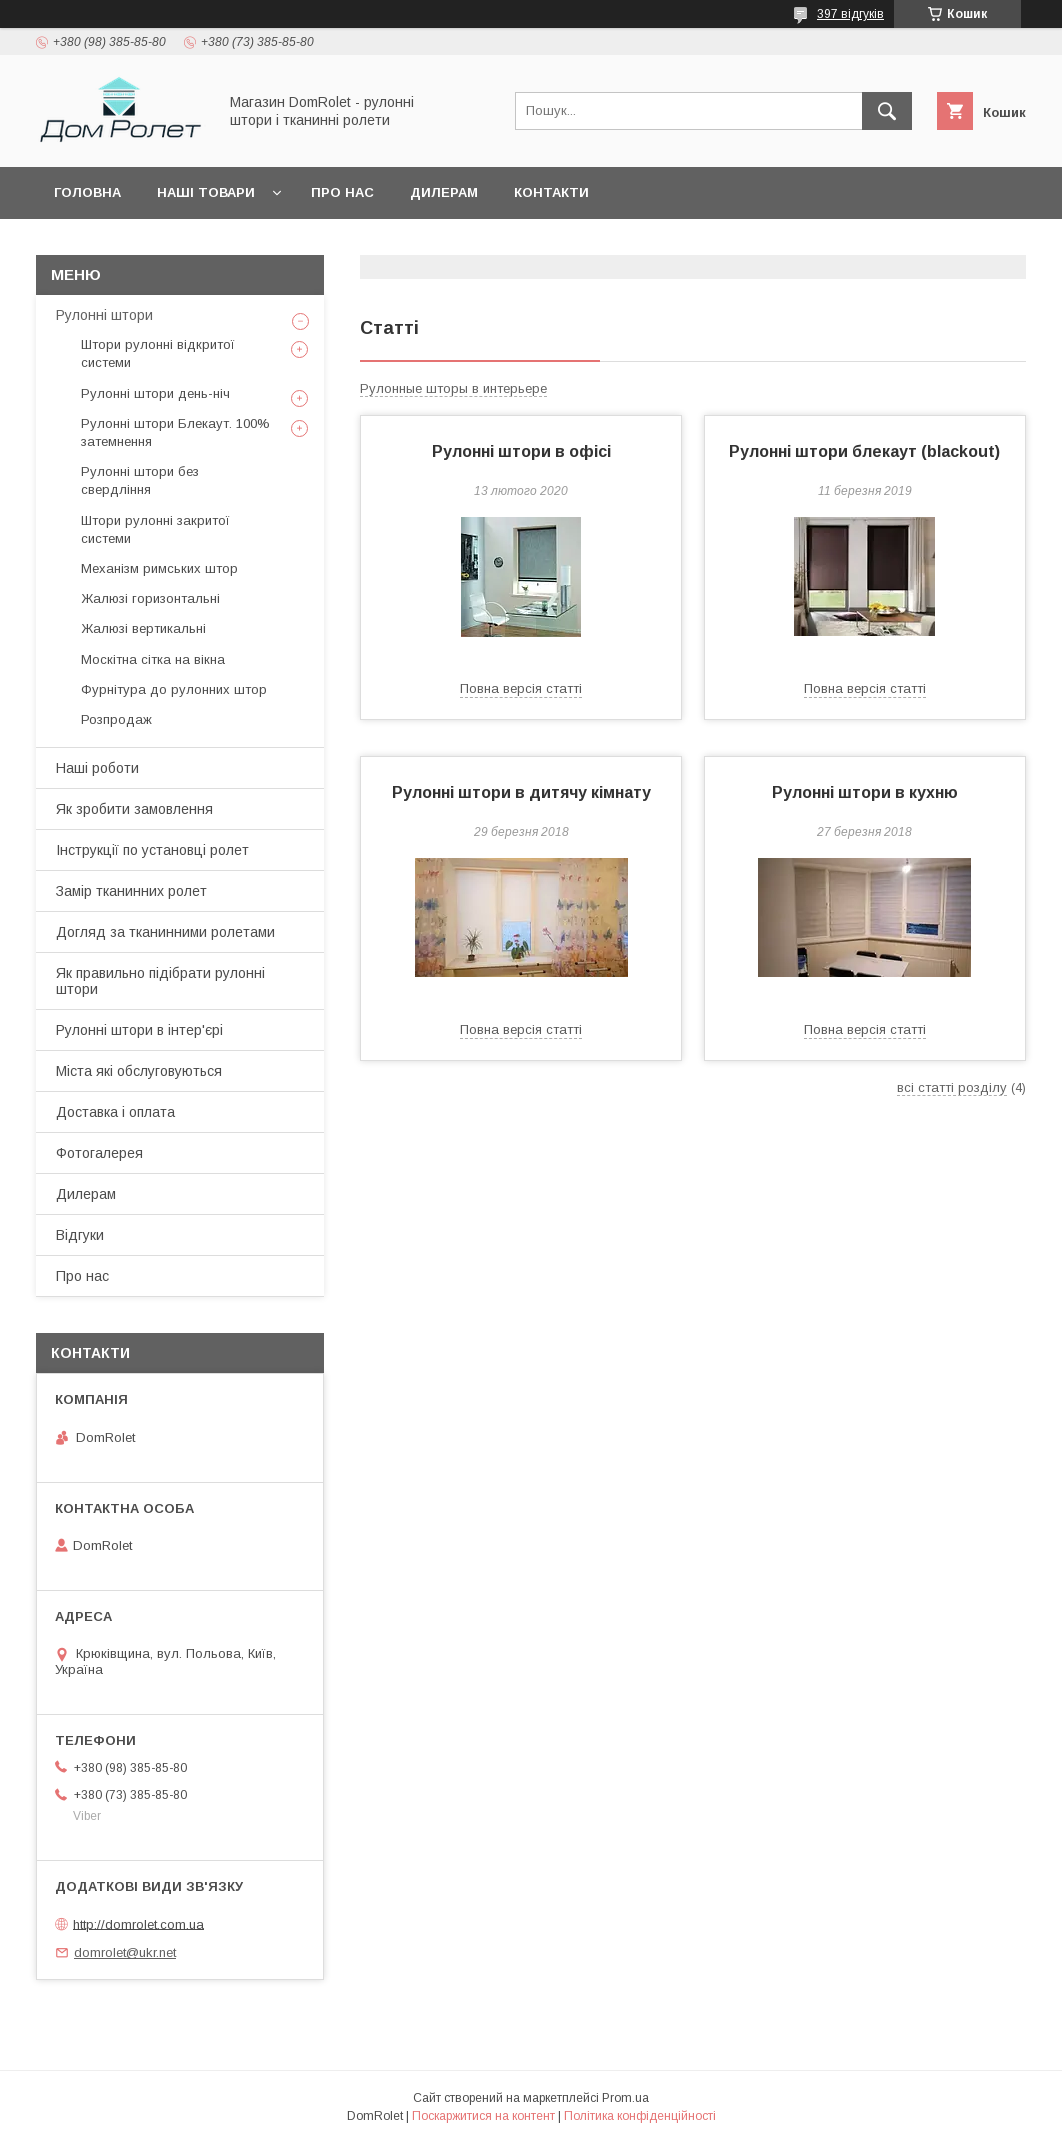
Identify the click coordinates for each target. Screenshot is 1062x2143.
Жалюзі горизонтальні (150, 598)
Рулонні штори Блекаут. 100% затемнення (175, 432)
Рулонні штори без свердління (140, 480)
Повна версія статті (521, 688)
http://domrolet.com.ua (138, 1923)
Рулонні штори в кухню (865, 792)
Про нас (342, 192)
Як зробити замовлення (134, 809)
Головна (87, 192)
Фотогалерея (99, 1153)
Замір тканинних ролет (131, 891)
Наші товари (206, 192)
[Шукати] (887, 111)
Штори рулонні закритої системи (155, 529)
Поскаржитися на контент (483, 2116)
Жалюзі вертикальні (143, 628)
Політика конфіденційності (640, 2116)
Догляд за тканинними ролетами (165, 932)
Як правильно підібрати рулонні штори (160, 981)
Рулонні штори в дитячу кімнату (521, 792)
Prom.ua (625, 2098)
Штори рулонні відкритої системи (158, 353)
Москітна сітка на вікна (153, 659)
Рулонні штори (104, 315)
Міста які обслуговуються (139, 1071)
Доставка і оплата (115, 1112)
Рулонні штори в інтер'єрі (139, 1030)
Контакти (551, 192)
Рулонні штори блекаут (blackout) (864, 451)
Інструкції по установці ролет (152, 850)
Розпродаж (116, 719)
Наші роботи (97, 768)
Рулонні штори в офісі (521, 451)
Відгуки (80, 1235)
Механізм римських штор (159, 568)
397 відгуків (850, 14)
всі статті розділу (952, 1087)
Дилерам (444, 192)
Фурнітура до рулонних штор (174, 689)
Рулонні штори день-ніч (155, 393)
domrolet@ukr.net (125, 1952)
